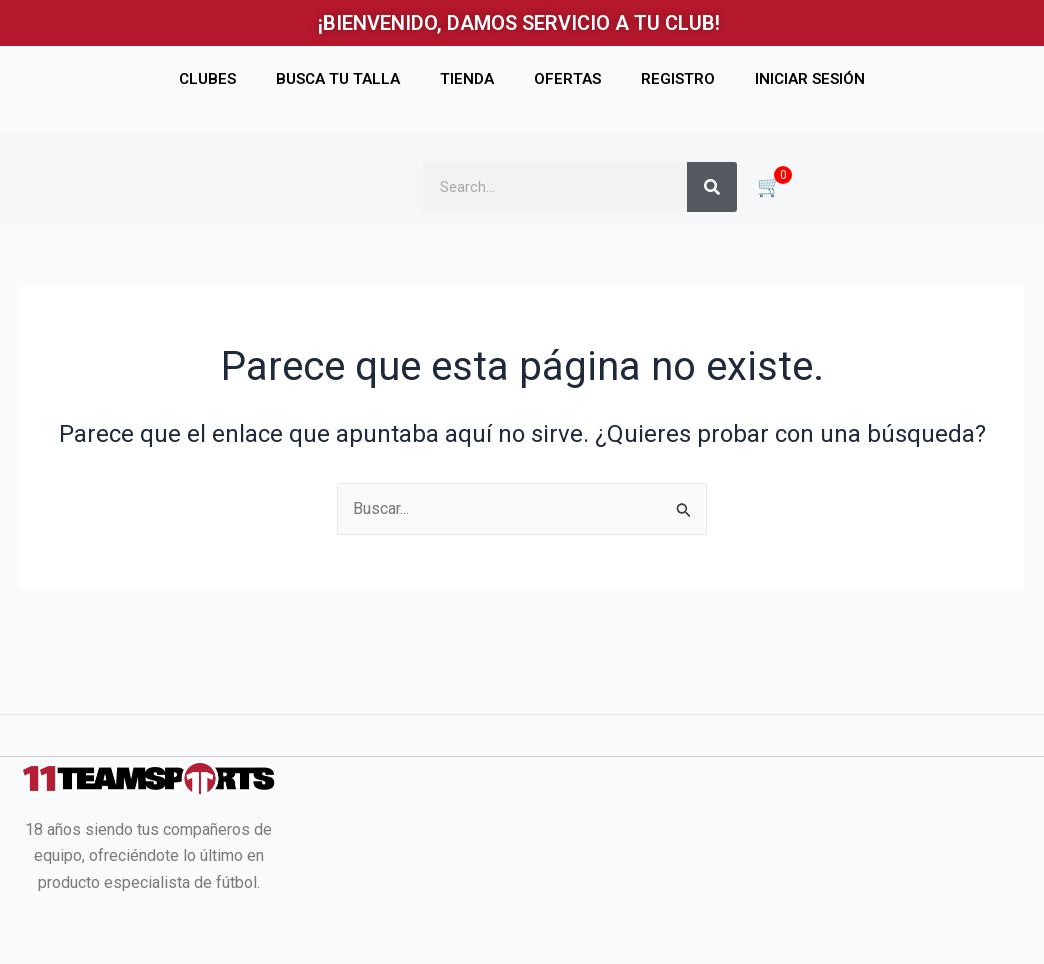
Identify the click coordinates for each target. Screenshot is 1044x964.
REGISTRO (678, 79)
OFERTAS (567, 79)
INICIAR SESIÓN (810, 79)
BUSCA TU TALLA (338, 79)
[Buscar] (712, 187)
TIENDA (467, 79)
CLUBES (207, 79)
